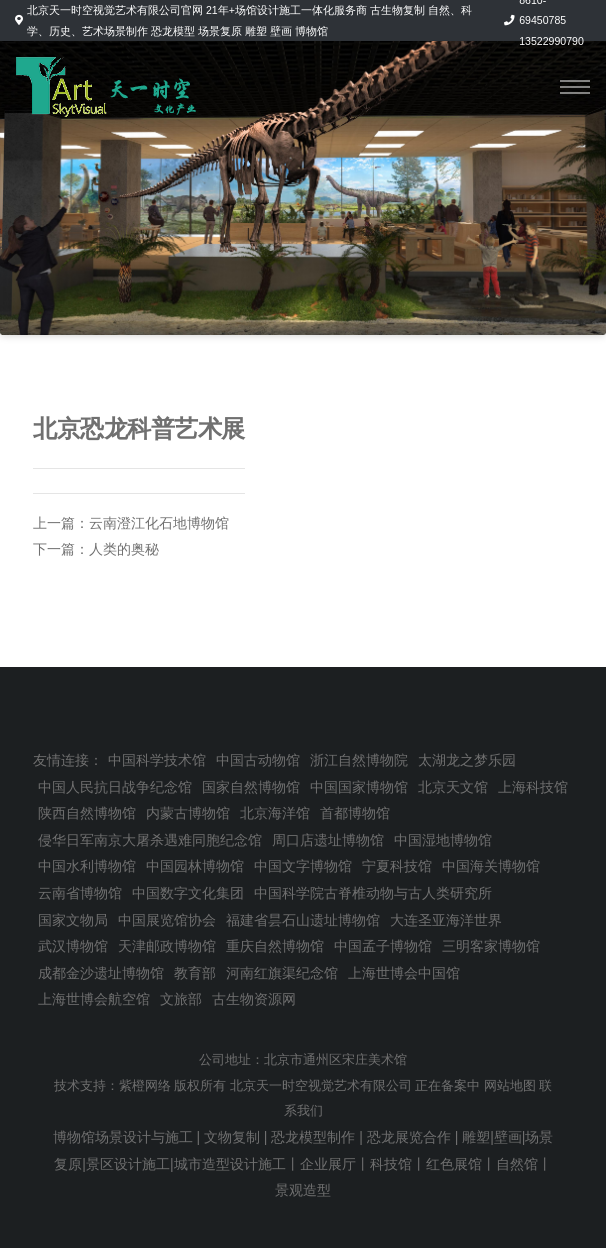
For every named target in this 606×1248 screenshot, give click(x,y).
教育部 (195, 973)
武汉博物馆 (73, 946)
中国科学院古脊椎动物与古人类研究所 (373, 893)
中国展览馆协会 (167, 920)
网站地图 (510, 1086)
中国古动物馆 (258, 760)
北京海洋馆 (275, 813)
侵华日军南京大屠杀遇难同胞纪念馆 (150, 840)
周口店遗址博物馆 (328, 840)
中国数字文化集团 (188, 893)
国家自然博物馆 (251, 787)
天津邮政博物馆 (167, 946)
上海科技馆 (533, 787)
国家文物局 (73, 920)
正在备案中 (447, 1086)
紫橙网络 (145, 1086)
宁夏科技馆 (397, 866)
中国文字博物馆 (303, 866)
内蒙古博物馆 (188, 813)
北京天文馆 (453, 787)
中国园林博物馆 (195, 866)
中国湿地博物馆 (443, 840)
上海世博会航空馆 (94, 999)
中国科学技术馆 (157, 760)
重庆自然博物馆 (275, 946)
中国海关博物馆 (491, 866)
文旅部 (181, 999)
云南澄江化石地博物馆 (159, 523)
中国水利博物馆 (87, 866)
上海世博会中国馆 (404, 973)
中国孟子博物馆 (383, 946)
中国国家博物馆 (359, 787)
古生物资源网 (254, 999)
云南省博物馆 (80, 893)
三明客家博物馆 (491, 946)
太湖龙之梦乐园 (467, 760)
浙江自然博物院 (359, 760)
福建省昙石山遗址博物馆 (303, 920)
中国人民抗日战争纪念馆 (115, 787)
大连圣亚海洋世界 (446, 920)
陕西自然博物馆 (87, 813)
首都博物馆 (355, 813)
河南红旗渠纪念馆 (282, 973)
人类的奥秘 (124, 549)
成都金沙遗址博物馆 (101, 973)
